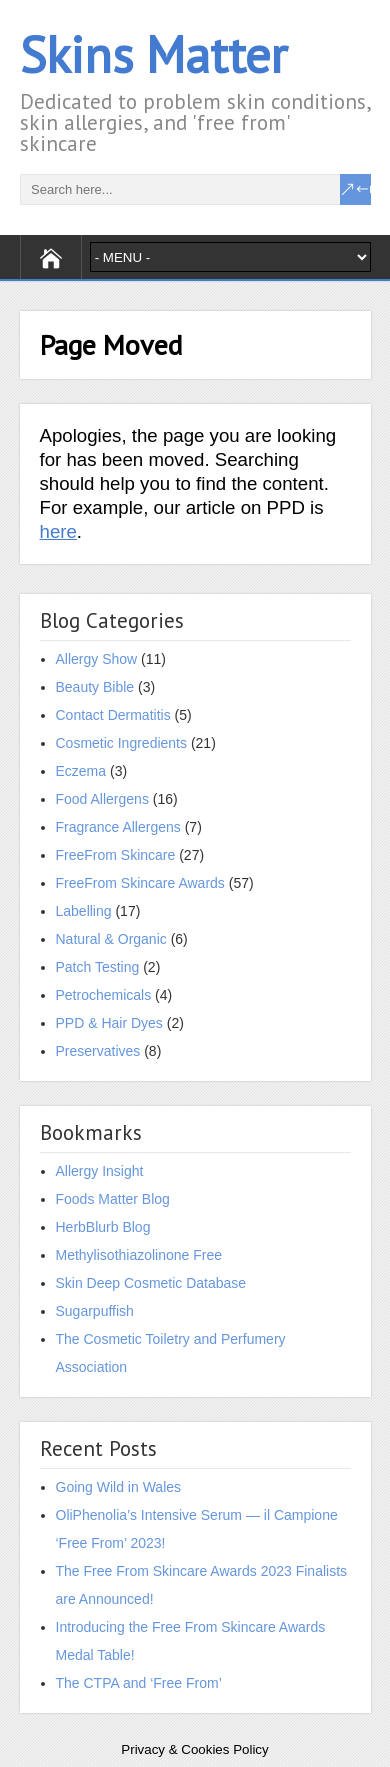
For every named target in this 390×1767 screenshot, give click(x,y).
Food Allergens (102, 799)
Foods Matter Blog (113, 1199)
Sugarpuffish (95, 1311)
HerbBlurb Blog (103, 1227)
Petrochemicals (104, 995)
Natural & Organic (111, 939)
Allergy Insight (100, 1171)
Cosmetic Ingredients (122, 743)
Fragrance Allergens (118, 827)
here (58, 531)
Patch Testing (98, 967)
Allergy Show (97, 659)
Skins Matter (153, 54)
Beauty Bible (95, 687)
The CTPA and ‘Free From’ (139, 1683)
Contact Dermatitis (113, 715)
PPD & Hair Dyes (109, 1023)
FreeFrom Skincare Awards (140, 883)
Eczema (81, 771)
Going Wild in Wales (119, 1487)
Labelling (84, 911)
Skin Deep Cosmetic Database (151, 1283)
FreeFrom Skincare (116, 855)
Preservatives (98, 1051)
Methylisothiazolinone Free (139, 1255)
